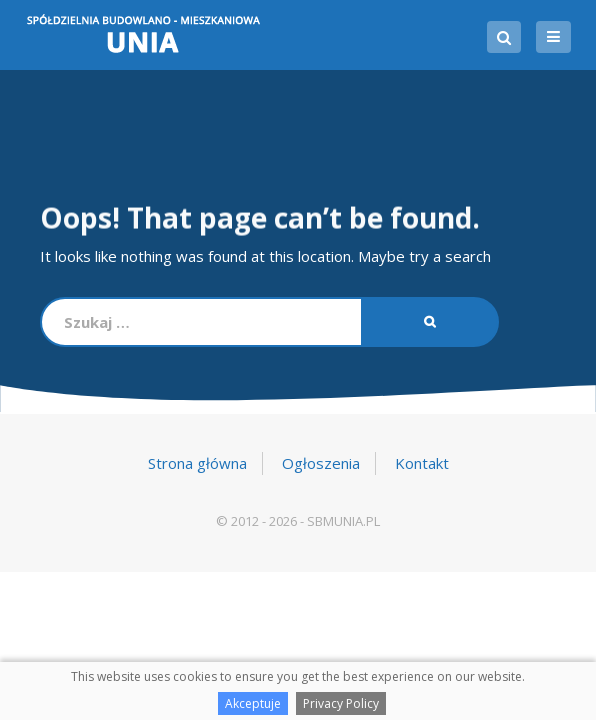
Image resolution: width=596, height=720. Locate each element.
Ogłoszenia (321, 463)
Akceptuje (253, 703)
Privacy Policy (341, 703)
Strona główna (197, 463)
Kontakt (422, 463)
